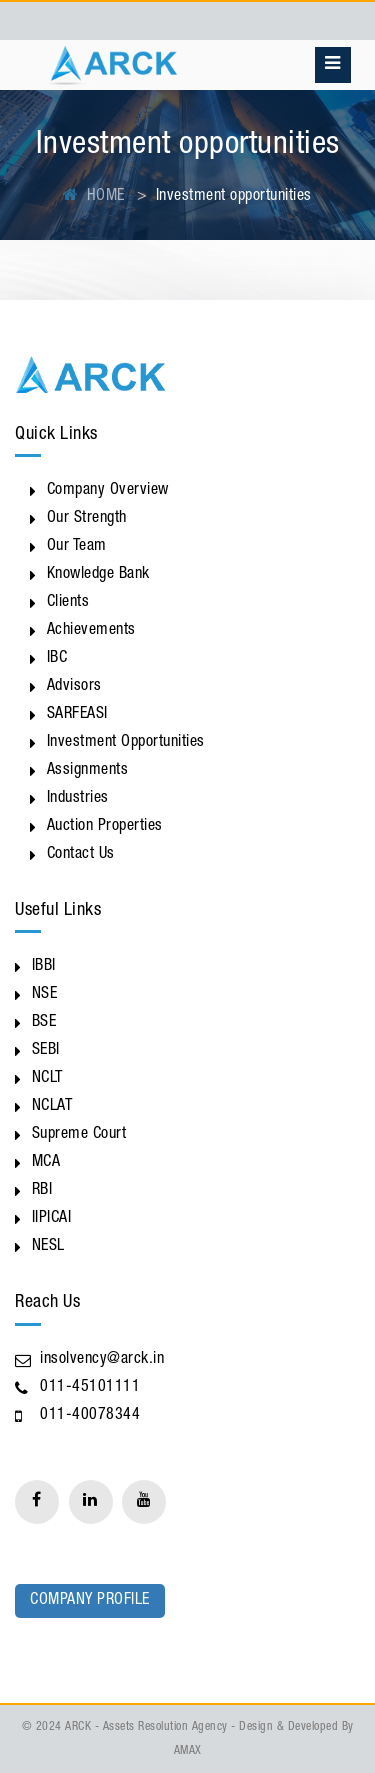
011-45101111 (90, 1388)
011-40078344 (90, 1416)
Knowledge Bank (98, 575)
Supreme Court (79, 1135)
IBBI (44, 967)
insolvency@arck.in (102, 1360)
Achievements (91, 631)
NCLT (47, 1079)
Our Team (77, 547)
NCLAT (52, 1107)
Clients (68, 603)
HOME (94, 197)
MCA (46, 1163)
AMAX (188, 1751)
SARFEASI (77, 715)
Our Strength (87, 519)
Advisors (74, 687)
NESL (48, 1247)
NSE (45, 995)
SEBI (46, 1051)
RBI (42, 1191)
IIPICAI (52, 1219)
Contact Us (81, 855)
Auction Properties (105, 827)
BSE (44, 1023)
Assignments (88, 771)
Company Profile (90, 1601)
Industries (78, 799)
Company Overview (108, 491)
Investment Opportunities (126, 743)
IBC (57, 659)
